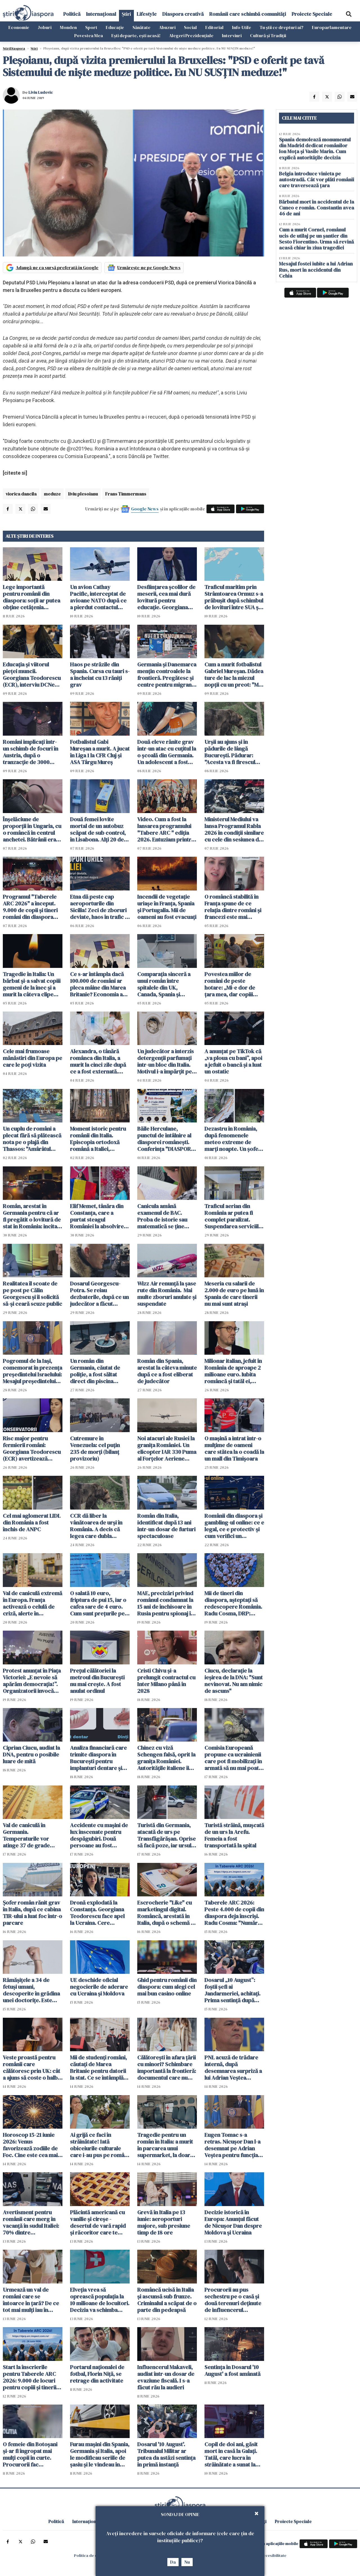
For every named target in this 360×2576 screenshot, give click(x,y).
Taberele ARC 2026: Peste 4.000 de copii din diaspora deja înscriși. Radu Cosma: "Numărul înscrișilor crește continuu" (234, 1912)
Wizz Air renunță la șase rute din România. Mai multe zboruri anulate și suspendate (166, 1293)
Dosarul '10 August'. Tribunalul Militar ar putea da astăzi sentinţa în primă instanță (166, 2454)
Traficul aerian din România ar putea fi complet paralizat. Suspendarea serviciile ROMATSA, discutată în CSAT (233, 1216)
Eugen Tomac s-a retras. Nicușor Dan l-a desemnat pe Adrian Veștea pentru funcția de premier (232, 2144)
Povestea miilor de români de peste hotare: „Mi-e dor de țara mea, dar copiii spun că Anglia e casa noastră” (230, 984)
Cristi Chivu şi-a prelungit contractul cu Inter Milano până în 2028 (166, 1680)
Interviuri (232, 35)
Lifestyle (147, 14)
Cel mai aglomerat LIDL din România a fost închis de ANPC (31, 1522)
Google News (145, 509)
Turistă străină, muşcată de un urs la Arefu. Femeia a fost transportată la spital (234, 1835)
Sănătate (141, 27)
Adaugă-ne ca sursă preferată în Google (57, 267)
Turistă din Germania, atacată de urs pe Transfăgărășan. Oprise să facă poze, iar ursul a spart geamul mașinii (166, 1835)
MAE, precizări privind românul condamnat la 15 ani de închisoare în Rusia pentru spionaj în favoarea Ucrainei (165, 1603)
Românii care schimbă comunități (247, 14)
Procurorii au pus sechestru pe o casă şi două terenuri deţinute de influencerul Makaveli (232, 2299)
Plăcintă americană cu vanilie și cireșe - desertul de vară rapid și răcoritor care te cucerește (98, 2222)
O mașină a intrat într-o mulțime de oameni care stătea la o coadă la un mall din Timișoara (234, 1448)
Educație (115, 27)
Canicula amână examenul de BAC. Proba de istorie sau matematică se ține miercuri (162, 1216)
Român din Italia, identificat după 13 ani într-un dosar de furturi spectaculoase (166, 1525)
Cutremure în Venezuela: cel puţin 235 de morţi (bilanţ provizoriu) (95, 1448)
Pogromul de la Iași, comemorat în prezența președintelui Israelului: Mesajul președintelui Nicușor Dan (32, 1371)
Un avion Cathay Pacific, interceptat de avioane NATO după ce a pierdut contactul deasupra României (98, 597)
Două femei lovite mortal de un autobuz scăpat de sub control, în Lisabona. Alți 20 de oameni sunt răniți (98, 829)
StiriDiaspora (14, 48)
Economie (18, 27)
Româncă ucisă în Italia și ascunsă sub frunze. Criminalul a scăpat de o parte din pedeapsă (167, 2299)
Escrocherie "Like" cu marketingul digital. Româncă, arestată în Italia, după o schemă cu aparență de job (167, 1912)
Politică (71, 14)
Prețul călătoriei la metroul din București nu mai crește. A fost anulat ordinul (97, 1680)
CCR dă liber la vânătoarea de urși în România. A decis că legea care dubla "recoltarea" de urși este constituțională (96, 1525)
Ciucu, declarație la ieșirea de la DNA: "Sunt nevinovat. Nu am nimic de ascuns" (233, 1680)
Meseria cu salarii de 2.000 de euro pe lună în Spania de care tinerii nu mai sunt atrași (234, 1293)
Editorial (214, 27)
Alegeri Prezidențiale (191, 35)
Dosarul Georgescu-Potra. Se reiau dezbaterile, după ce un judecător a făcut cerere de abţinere (99, 1293)
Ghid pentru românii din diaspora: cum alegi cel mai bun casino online (167, 1987)
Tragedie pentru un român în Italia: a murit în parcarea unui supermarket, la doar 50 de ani (165, 2144)
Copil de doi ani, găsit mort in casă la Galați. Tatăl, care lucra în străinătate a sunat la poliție (231, 2454)
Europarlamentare (332, 27)
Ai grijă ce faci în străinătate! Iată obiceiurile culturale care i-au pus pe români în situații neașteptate (99, 2144)
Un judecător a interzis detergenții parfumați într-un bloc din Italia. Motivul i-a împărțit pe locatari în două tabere (165, 1061)
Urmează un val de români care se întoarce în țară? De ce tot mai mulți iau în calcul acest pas (31, 2299)
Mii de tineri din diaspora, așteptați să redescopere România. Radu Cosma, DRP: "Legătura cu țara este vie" (233, 1603)
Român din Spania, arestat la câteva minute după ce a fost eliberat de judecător (167, 1371)
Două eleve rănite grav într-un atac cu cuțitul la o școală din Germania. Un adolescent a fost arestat (166, 751)
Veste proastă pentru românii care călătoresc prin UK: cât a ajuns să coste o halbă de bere (31, 2067)
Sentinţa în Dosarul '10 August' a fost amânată (232, 2370)
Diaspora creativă (183, 14)
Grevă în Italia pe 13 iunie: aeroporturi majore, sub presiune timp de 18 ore (163, 2222)
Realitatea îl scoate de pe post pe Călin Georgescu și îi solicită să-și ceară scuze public (32, 1293)
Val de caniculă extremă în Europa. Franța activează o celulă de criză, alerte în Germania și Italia (32, 1603)
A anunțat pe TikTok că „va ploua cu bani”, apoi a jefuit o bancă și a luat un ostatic (233, 1061)
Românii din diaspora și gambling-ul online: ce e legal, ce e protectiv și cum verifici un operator (234, 1525)
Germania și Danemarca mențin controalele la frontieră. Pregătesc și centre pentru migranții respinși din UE (166, 674)
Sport (91, 27)
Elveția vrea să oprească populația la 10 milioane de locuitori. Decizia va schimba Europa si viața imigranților (99, 2299)
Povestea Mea (88, 35)
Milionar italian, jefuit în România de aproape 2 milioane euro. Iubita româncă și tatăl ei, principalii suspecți (233, 1371)
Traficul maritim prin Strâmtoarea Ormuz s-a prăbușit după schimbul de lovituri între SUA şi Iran (233, 597)
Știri (126, 14)
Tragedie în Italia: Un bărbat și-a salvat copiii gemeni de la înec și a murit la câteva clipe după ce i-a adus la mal (31, 984)
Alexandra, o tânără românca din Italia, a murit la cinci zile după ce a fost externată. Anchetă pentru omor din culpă (98, 1061)
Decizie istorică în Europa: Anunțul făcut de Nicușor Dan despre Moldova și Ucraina (233, 2222)
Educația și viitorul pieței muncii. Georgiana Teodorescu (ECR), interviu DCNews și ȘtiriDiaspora (32, 674)
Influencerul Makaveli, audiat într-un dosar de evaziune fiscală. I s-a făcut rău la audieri (165, 2377)
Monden (68, 27)
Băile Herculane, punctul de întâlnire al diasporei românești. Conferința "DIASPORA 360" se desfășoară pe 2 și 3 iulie (167, 1138)
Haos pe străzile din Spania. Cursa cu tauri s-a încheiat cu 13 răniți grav (100, 674)
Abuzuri (167, 27)
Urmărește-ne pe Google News (149, 267)
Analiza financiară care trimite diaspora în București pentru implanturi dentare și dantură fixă (98, 1757)
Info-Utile (241, 27)
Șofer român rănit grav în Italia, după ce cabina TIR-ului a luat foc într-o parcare (32, 1912)
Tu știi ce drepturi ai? (281, 27)
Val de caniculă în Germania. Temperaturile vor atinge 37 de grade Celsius (26, 1835)
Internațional (101, 14)
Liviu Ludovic (40, 92)
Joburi (44, 27)
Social (190, 27)
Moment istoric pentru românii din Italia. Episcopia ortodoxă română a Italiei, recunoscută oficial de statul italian (98, 1138)
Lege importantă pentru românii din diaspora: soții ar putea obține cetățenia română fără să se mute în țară (32, 597)
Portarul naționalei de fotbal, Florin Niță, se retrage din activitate (97, 2374)
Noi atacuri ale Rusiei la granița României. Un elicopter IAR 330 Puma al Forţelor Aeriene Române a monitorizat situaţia (166, 1448)
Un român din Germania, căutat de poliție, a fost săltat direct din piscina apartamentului (95, 1371)
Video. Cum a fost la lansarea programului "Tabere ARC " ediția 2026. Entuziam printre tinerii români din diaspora (165, 829)
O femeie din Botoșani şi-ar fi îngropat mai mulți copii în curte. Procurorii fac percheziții (30, 2454)
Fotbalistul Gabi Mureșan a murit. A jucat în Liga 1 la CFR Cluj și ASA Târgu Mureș (100, 751)
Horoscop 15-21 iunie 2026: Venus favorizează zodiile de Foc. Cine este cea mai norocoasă (30, 2144)
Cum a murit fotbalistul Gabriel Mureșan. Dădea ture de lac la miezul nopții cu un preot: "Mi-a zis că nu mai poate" (233, 674)
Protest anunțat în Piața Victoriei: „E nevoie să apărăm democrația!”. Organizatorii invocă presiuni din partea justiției (32, 1680)
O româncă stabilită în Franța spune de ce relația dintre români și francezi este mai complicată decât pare (232, 906)
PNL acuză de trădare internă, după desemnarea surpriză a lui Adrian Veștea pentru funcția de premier (233, 2067)
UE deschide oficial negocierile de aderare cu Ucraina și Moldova (99, 1987)
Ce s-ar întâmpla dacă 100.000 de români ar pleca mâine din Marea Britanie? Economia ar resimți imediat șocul (98, 984)
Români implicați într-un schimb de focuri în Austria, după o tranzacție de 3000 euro (30, 751)
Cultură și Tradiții (268, 35)
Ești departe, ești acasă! (136, 35)
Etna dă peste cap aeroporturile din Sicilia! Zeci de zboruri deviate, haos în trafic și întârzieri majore (99, 906)
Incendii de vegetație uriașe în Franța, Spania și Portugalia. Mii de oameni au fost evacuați (166, 906)
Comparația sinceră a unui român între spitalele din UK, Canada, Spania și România (163, 984)
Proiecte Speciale (312, 14)
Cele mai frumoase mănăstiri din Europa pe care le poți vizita (32, 1058)
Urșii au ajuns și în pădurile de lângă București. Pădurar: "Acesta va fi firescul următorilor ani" (229, 751)
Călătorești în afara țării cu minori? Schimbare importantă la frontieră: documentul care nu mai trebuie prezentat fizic (166, 2067)
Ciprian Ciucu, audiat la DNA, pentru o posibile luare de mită (31, 1754)
